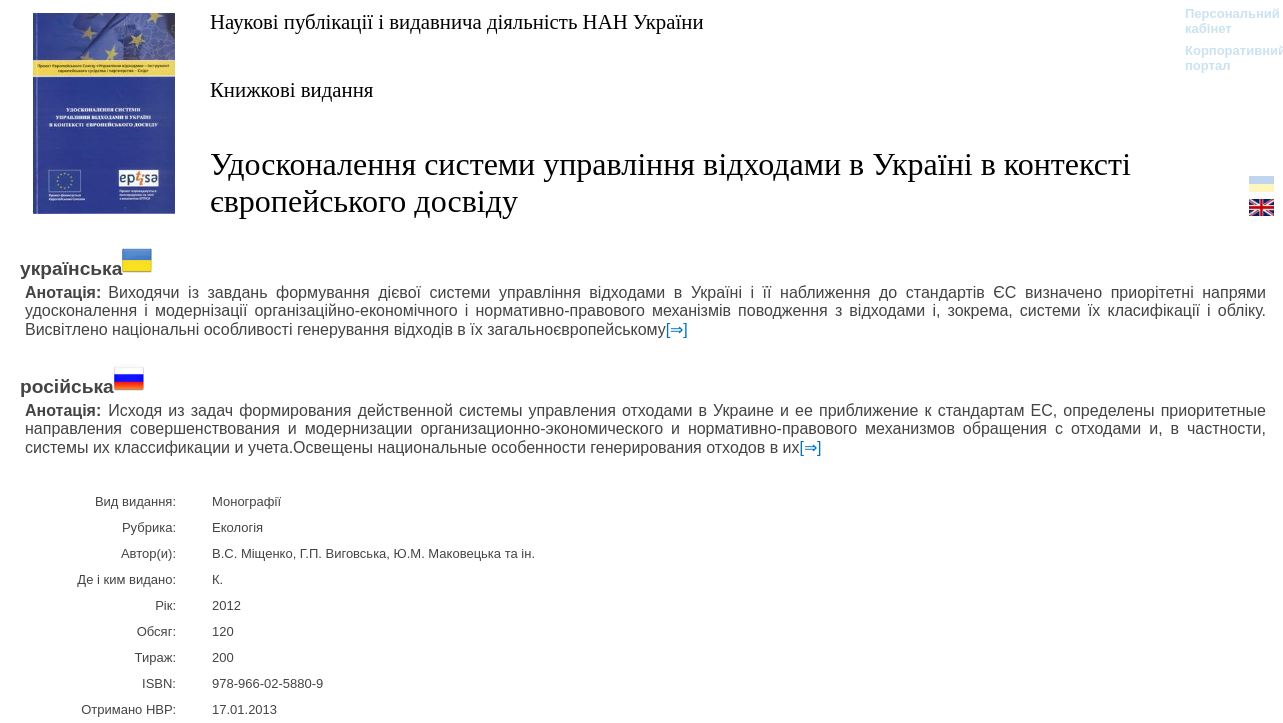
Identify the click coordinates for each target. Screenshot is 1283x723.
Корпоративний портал (1222, 58)
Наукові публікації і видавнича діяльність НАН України (457, 21)
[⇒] (677, 329)
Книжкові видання (291, 89)
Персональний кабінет (1222, 21)
